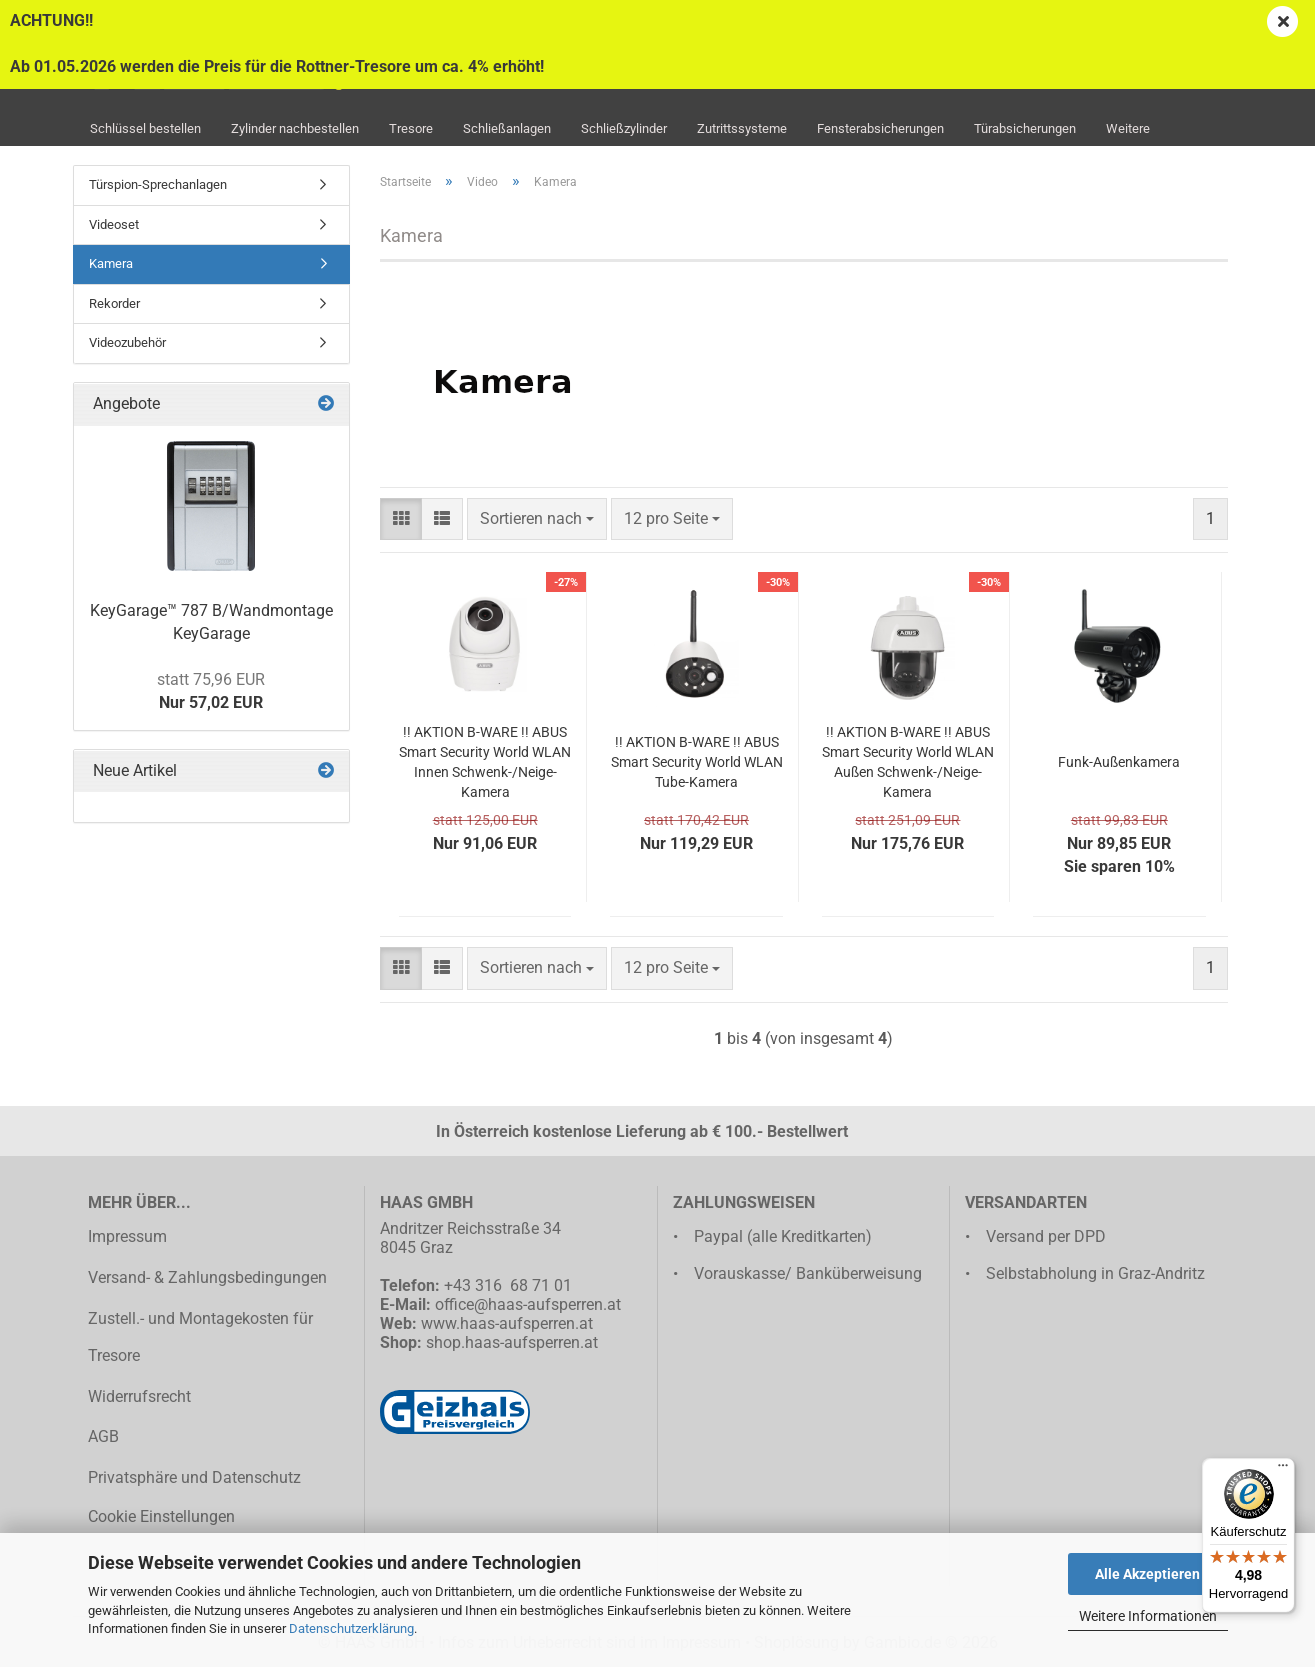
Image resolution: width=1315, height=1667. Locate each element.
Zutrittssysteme (742, 128)
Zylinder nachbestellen (295, 128)
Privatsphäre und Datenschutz (194, 1477)
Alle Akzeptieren (1147, 1574)
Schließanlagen (507, 128)
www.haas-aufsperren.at (507, 1323)
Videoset (114, 224)
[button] (401, 519)
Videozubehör (127, 342)
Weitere (1128, 128)
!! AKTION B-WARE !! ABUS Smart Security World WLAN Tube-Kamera (697, 762)
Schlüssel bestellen (145, 128)
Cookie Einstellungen (161, 1516)
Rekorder (114, 303)
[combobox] (537, 519)
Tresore (411, 128)
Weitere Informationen (1148, 1616)
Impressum (127, 1236)
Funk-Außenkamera (1119, 762)
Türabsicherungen (1025, 128)
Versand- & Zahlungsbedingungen (207, 1277)
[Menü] (1283, 1470)
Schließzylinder (624, 128)
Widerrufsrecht (139, 1396)
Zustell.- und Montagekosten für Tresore (200, 1337)
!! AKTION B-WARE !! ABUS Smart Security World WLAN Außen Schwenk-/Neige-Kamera (908, 762)
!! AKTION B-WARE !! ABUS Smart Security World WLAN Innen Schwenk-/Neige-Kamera (485, 762)
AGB (103, 1436)
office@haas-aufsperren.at (528, 1304)
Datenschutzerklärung (351, 1628)
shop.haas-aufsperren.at (512, 1342)
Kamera (111, 263)
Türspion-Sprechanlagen (158, 184)
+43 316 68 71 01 (508, 1285)
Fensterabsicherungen (880, 128)
